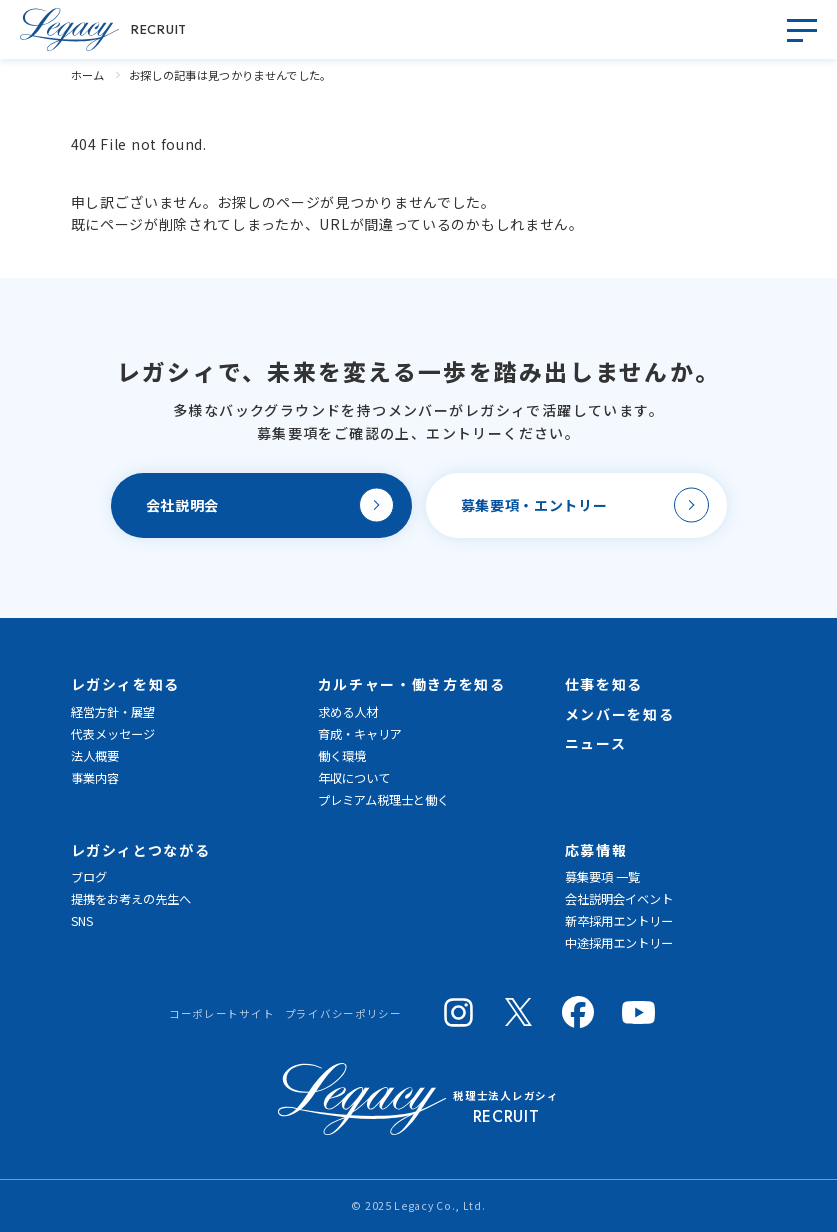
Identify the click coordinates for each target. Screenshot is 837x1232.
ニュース (596, 743)
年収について (354, 778)
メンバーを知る (620, 714)
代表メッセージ (113, 734)
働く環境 (342, 756)
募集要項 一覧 (602, 877)
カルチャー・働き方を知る (412, 684)
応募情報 (596, 850)
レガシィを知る (126, 684)
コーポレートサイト (221, 1013)
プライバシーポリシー (343, 1013)
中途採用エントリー (619, 943)
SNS (82, 921)
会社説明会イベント (619, 899)
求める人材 (348, 712)
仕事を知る (604, 684)
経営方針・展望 (113, 712)
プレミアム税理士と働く (383, 800)
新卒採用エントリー (619, 921)
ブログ (89, 877)
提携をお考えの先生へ (131, 899)
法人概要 (95, 756)
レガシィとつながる (141, 850)
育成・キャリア (360, 734)
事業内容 (95, 778)
